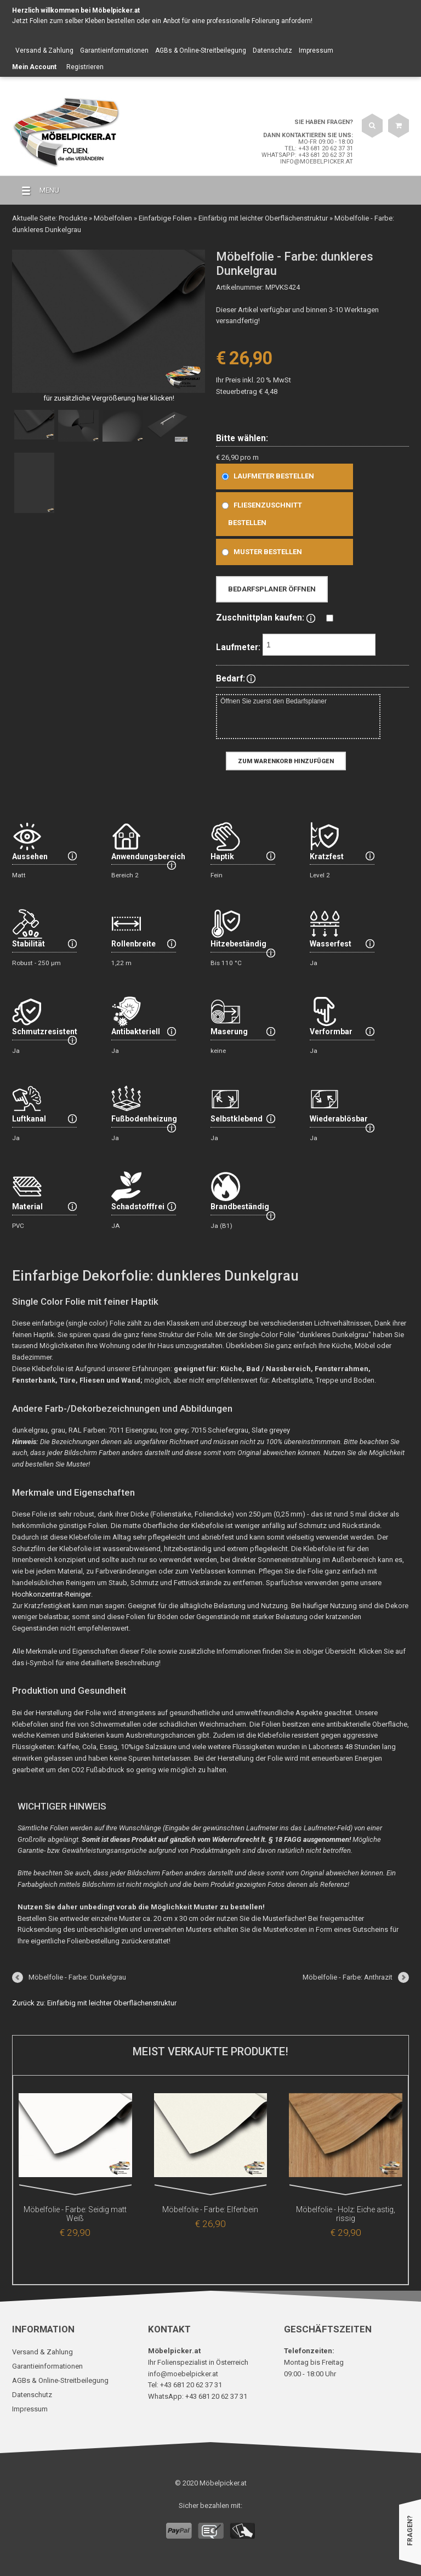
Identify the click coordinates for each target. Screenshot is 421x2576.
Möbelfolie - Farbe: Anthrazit (347, 1977)
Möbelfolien (113, 218)
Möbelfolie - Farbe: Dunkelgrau (77, 1977)
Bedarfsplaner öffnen (272, 589)
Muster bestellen (259, 552)
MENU (35, 190)
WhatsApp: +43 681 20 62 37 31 (307, 155)
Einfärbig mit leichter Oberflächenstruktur (263, 218)
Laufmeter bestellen (265, 476)
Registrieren (85, 67)
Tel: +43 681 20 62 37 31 (319, 148)
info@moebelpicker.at (316, 161)
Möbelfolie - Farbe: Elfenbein (210, 2209)
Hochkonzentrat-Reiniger (51, 1594)
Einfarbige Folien (165, 218)
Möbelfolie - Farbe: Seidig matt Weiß (75, 2209)
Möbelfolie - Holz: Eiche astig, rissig (346, 2209)
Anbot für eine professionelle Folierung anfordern (237, 21)
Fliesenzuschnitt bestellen (259, 514)
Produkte (73, 218)
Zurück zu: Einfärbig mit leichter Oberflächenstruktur (94, 2003)
